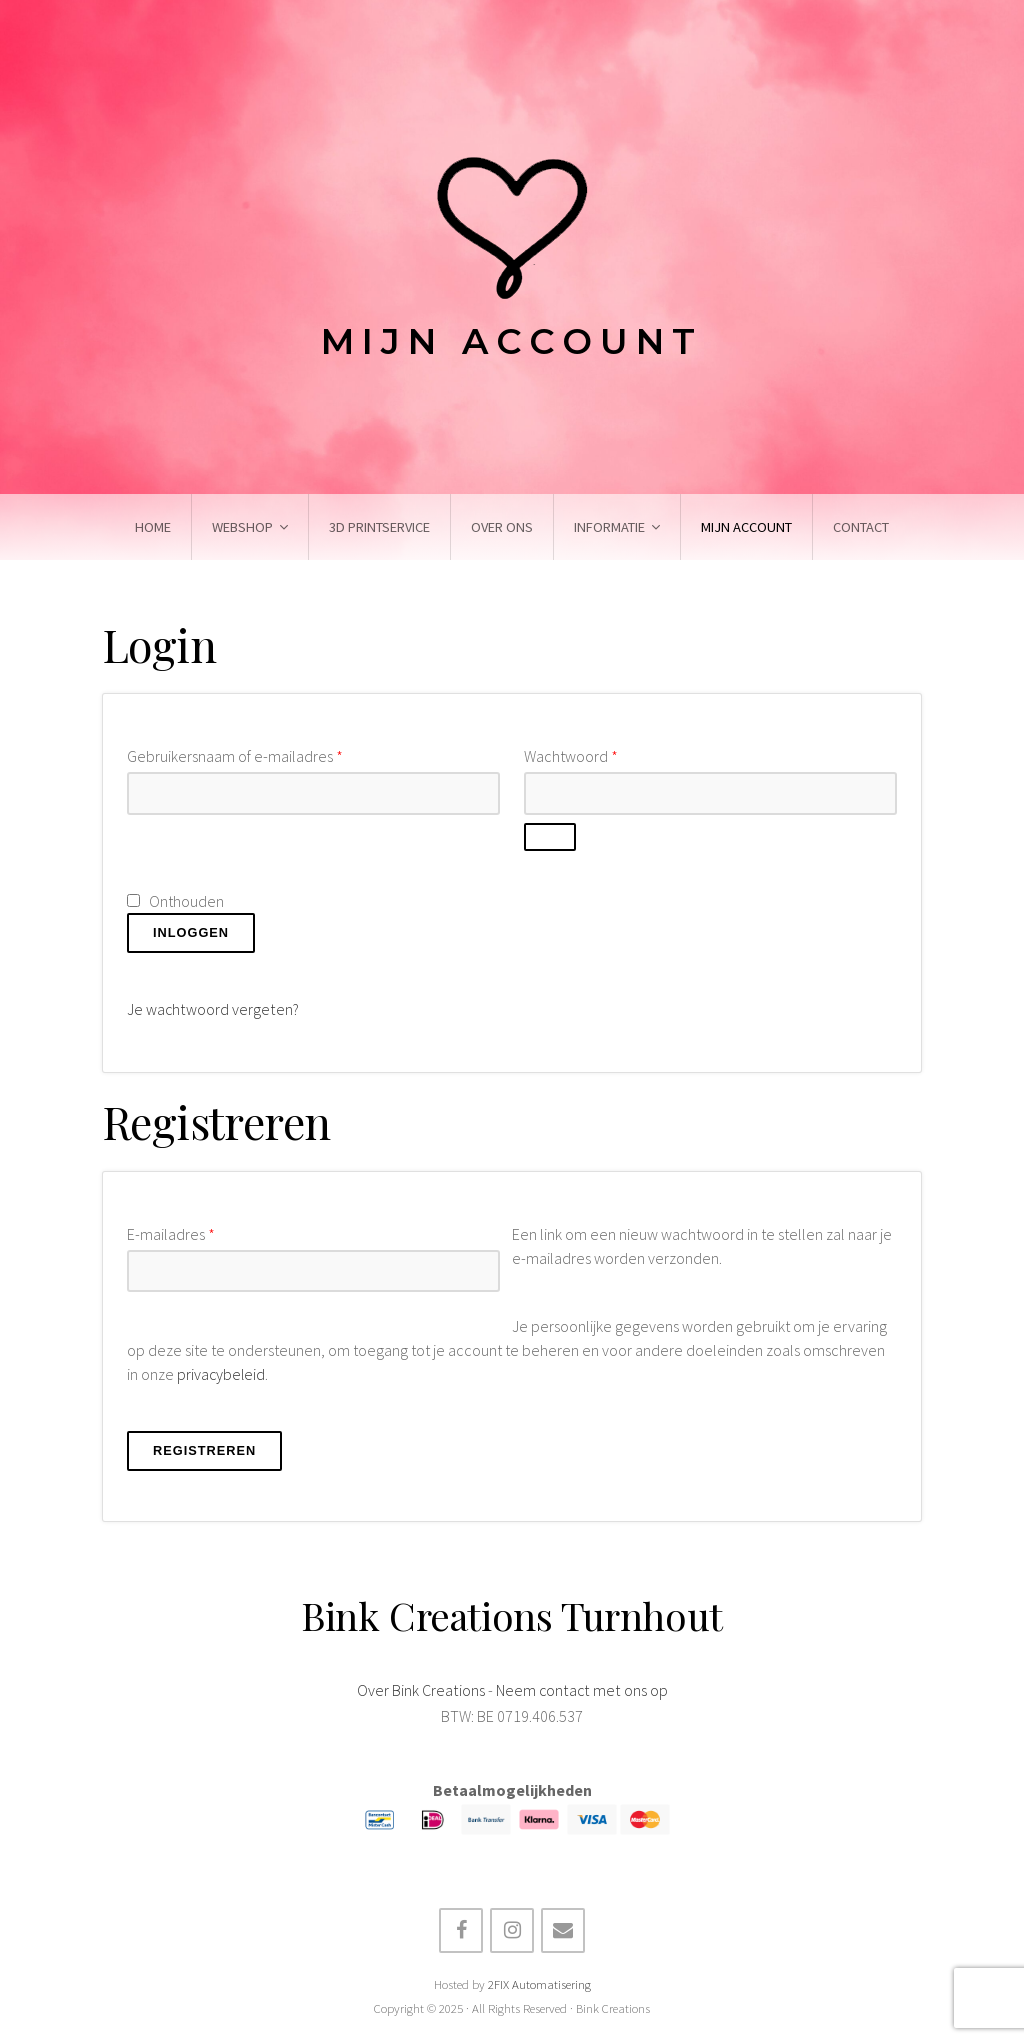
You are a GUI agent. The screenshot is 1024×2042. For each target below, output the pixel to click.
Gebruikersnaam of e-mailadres (235, 756)
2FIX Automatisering (539, 1983)
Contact (861, 527)
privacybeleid (222, 1373)
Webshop (242, 527)
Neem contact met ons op (581, 1688)
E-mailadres (171, 1233)
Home (153, 527)
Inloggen (191, 932)
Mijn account (746, 527)
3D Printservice (379, 527)
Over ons (502, 527)
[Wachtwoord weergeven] (550, 837)
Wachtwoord (571, 756)
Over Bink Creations (421, 1688)
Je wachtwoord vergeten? (212, 1009)
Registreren (204, 1448)
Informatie (609, 527)
